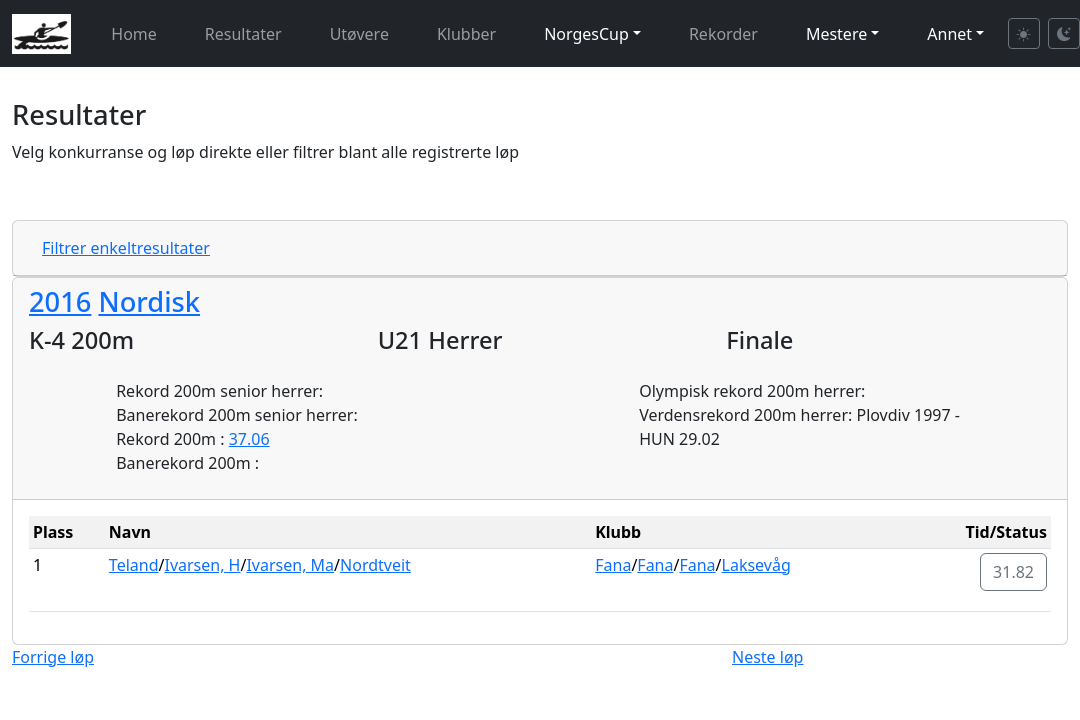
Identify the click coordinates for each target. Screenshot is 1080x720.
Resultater (243, 34)
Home (134, 34)
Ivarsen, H (202, 565)
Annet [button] (949, 34)
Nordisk (149, 301)
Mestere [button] (836, 34)
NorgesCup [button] (586, 34)
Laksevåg (756, 565)
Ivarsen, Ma (290, 565)
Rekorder (723, 34)
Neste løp (767, 657)
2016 (60, 301)
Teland (134, 565)
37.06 (249, 439)
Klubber (466, 34)
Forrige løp (53, 657)
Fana (613, 565)
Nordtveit (375, 565)
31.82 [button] (1013, 572)
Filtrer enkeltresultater (126, 248)
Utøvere (359, 34)
